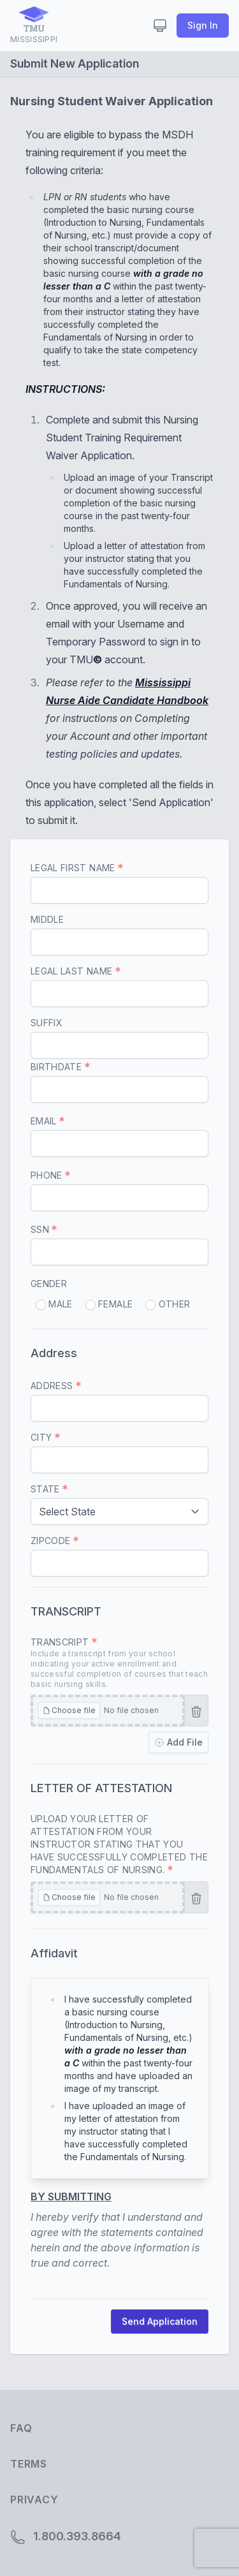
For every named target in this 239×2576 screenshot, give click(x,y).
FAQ (21, 2428)
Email (47, 1120)
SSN (44, 1229)
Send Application (160, 2321)
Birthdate (60, 1066)
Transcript (119, 1663)
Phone (50, 1175)
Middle (47, 919)
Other (167, 1304)
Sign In (202, 25)
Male (54, 1304)
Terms (28, 2463)
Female (109, 1304)
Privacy (34, 2499)
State (49, 1488)
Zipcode (54, 1540)
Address (56, 1385)
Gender (49, 1283)
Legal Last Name (75, 971)
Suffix (46, 1022)
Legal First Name (77, 867)
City (45, 1437)
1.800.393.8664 (65, 2537)
